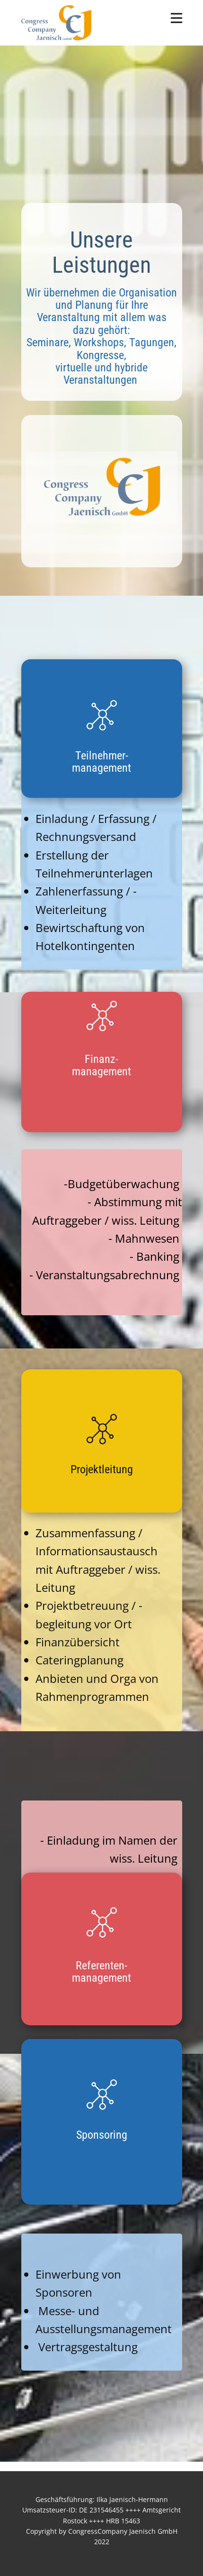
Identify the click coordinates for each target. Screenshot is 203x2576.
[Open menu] (176, 18)
